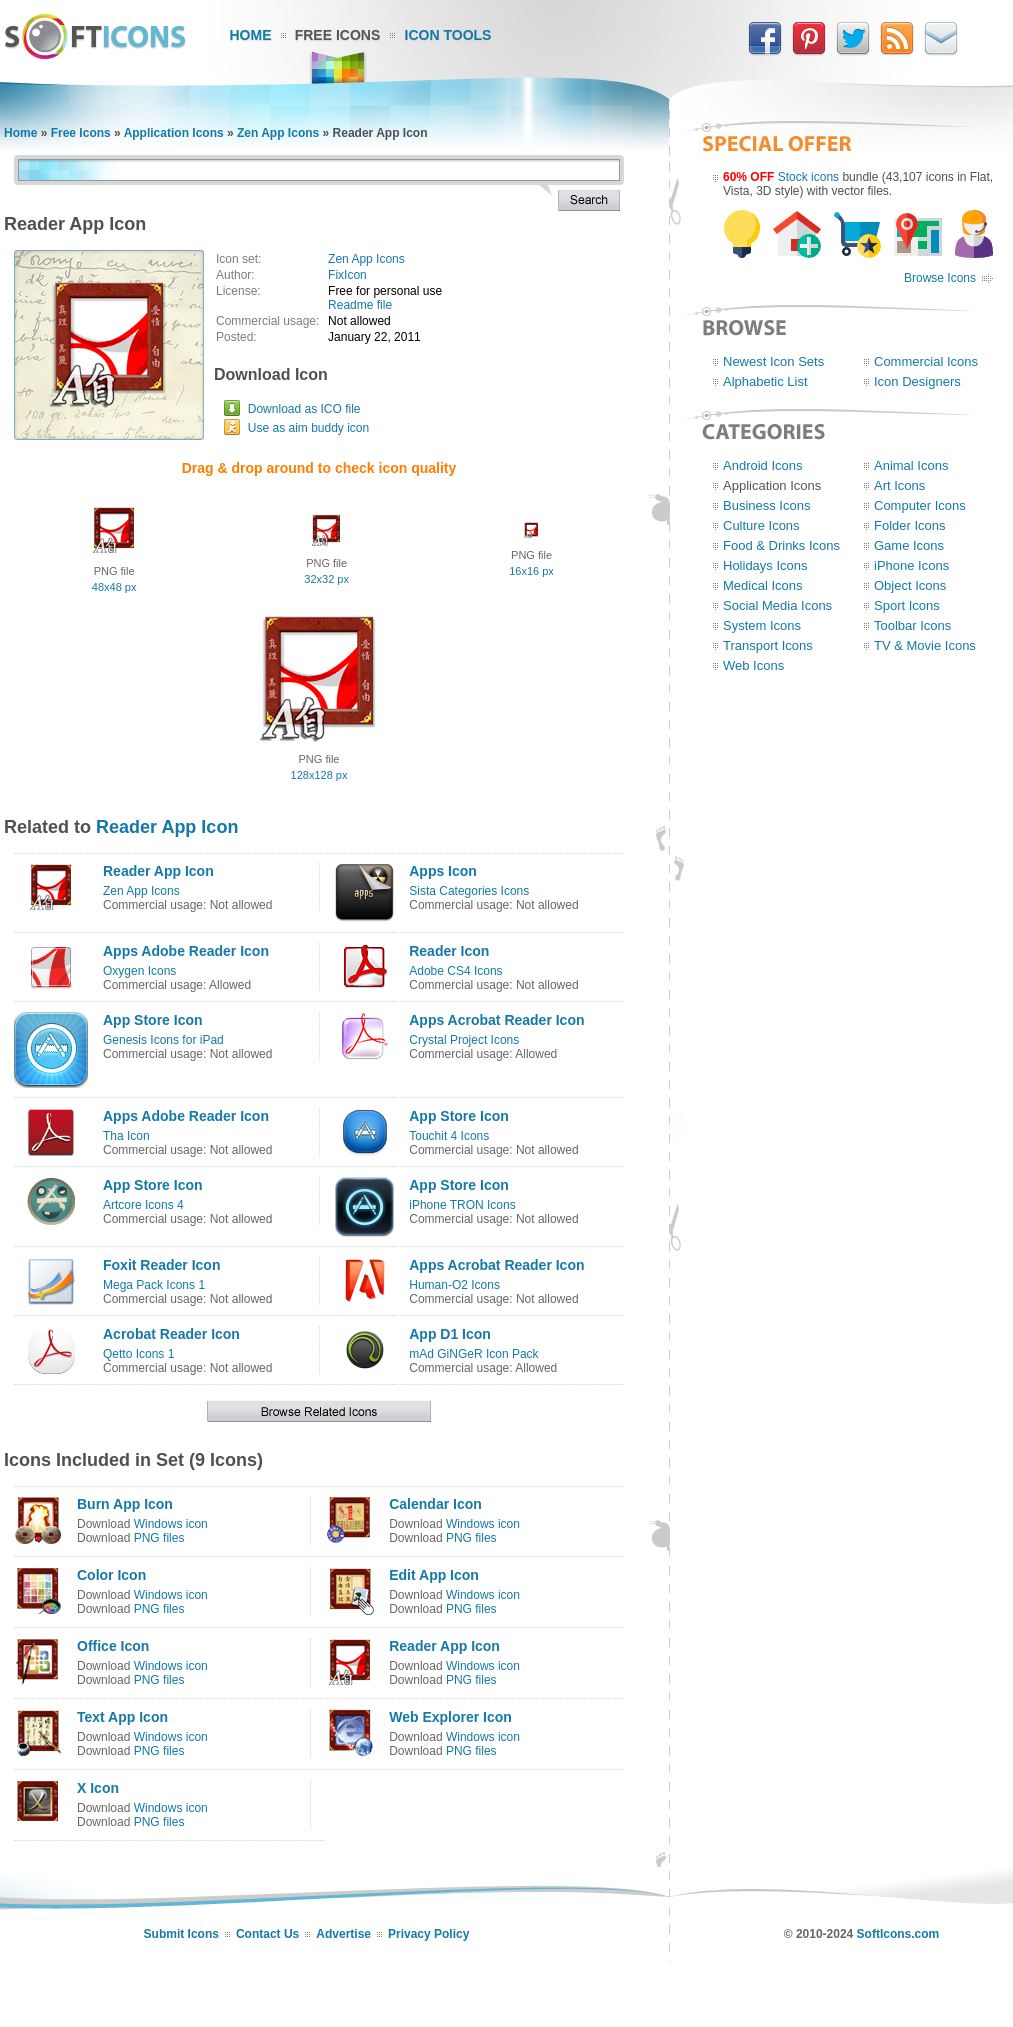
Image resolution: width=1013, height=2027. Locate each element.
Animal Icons (911, 465)
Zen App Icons (278, 133)
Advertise (343, 1934)
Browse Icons (940, 278)
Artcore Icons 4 (143, 1205)
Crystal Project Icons (464, 1040)
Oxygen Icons (139, 971)
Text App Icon (122, 1717)
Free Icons (338, 35)
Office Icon (113, 1646)
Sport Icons (907, 605)
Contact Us (267, 1934)
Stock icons (808, 177)
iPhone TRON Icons (462, 1205)
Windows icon (171, 1524)
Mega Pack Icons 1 (154, 1285)
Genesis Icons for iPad (163, 1040)
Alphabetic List (765, 381)
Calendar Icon (435, 1504)
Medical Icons (762, 585)
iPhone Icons (911, 565)
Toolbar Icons (912, 625)
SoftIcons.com (898, 1934)
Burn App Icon (125, 1504)
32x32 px (326, 579)
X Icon (98, 1788)
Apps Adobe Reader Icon (186, 951)
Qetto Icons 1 (138, 1354)
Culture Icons (761, 525)
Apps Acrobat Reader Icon (496, 1020)
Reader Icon (449, 951)
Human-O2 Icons (454, 1285)
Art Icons (899, 485)
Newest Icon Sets (773, 361)
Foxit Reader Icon (161, 1265)
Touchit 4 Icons (449, 1136)
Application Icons (174, 133)
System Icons (762, 625)
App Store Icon (153, 1020)
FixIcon (347, 275)
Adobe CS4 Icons (455, 971)
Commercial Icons (926, 361)
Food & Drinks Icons (781, 545)
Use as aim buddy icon (308, 428)
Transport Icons (768, 645)
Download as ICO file (304, 409)
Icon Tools (448, 35)
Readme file (360, 305)
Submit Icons (181, 1934)
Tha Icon (126, 1136)
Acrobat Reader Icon (171, 1334)
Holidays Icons (765, 565)
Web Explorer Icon (450, 1717)
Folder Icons (910, 525)
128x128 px (319, 775)
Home (251, 35)
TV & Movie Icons (925, 645)
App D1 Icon (450, 1334)
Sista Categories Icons (469, 891)
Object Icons (910, 585)
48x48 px (114, 587)
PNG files (159, 1538)
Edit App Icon (434, 1575)
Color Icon (111, 1575)
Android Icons (763, 465)
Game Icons (909, 545)
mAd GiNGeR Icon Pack (473, 1354)
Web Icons (753, 665)
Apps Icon (443, 871)
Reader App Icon (167, 827)
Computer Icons (920, 505)
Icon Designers (917, 381)
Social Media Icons (777, 605)
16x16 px (531, 571)
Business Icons (766, 505)
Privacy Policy (428, 1934)
